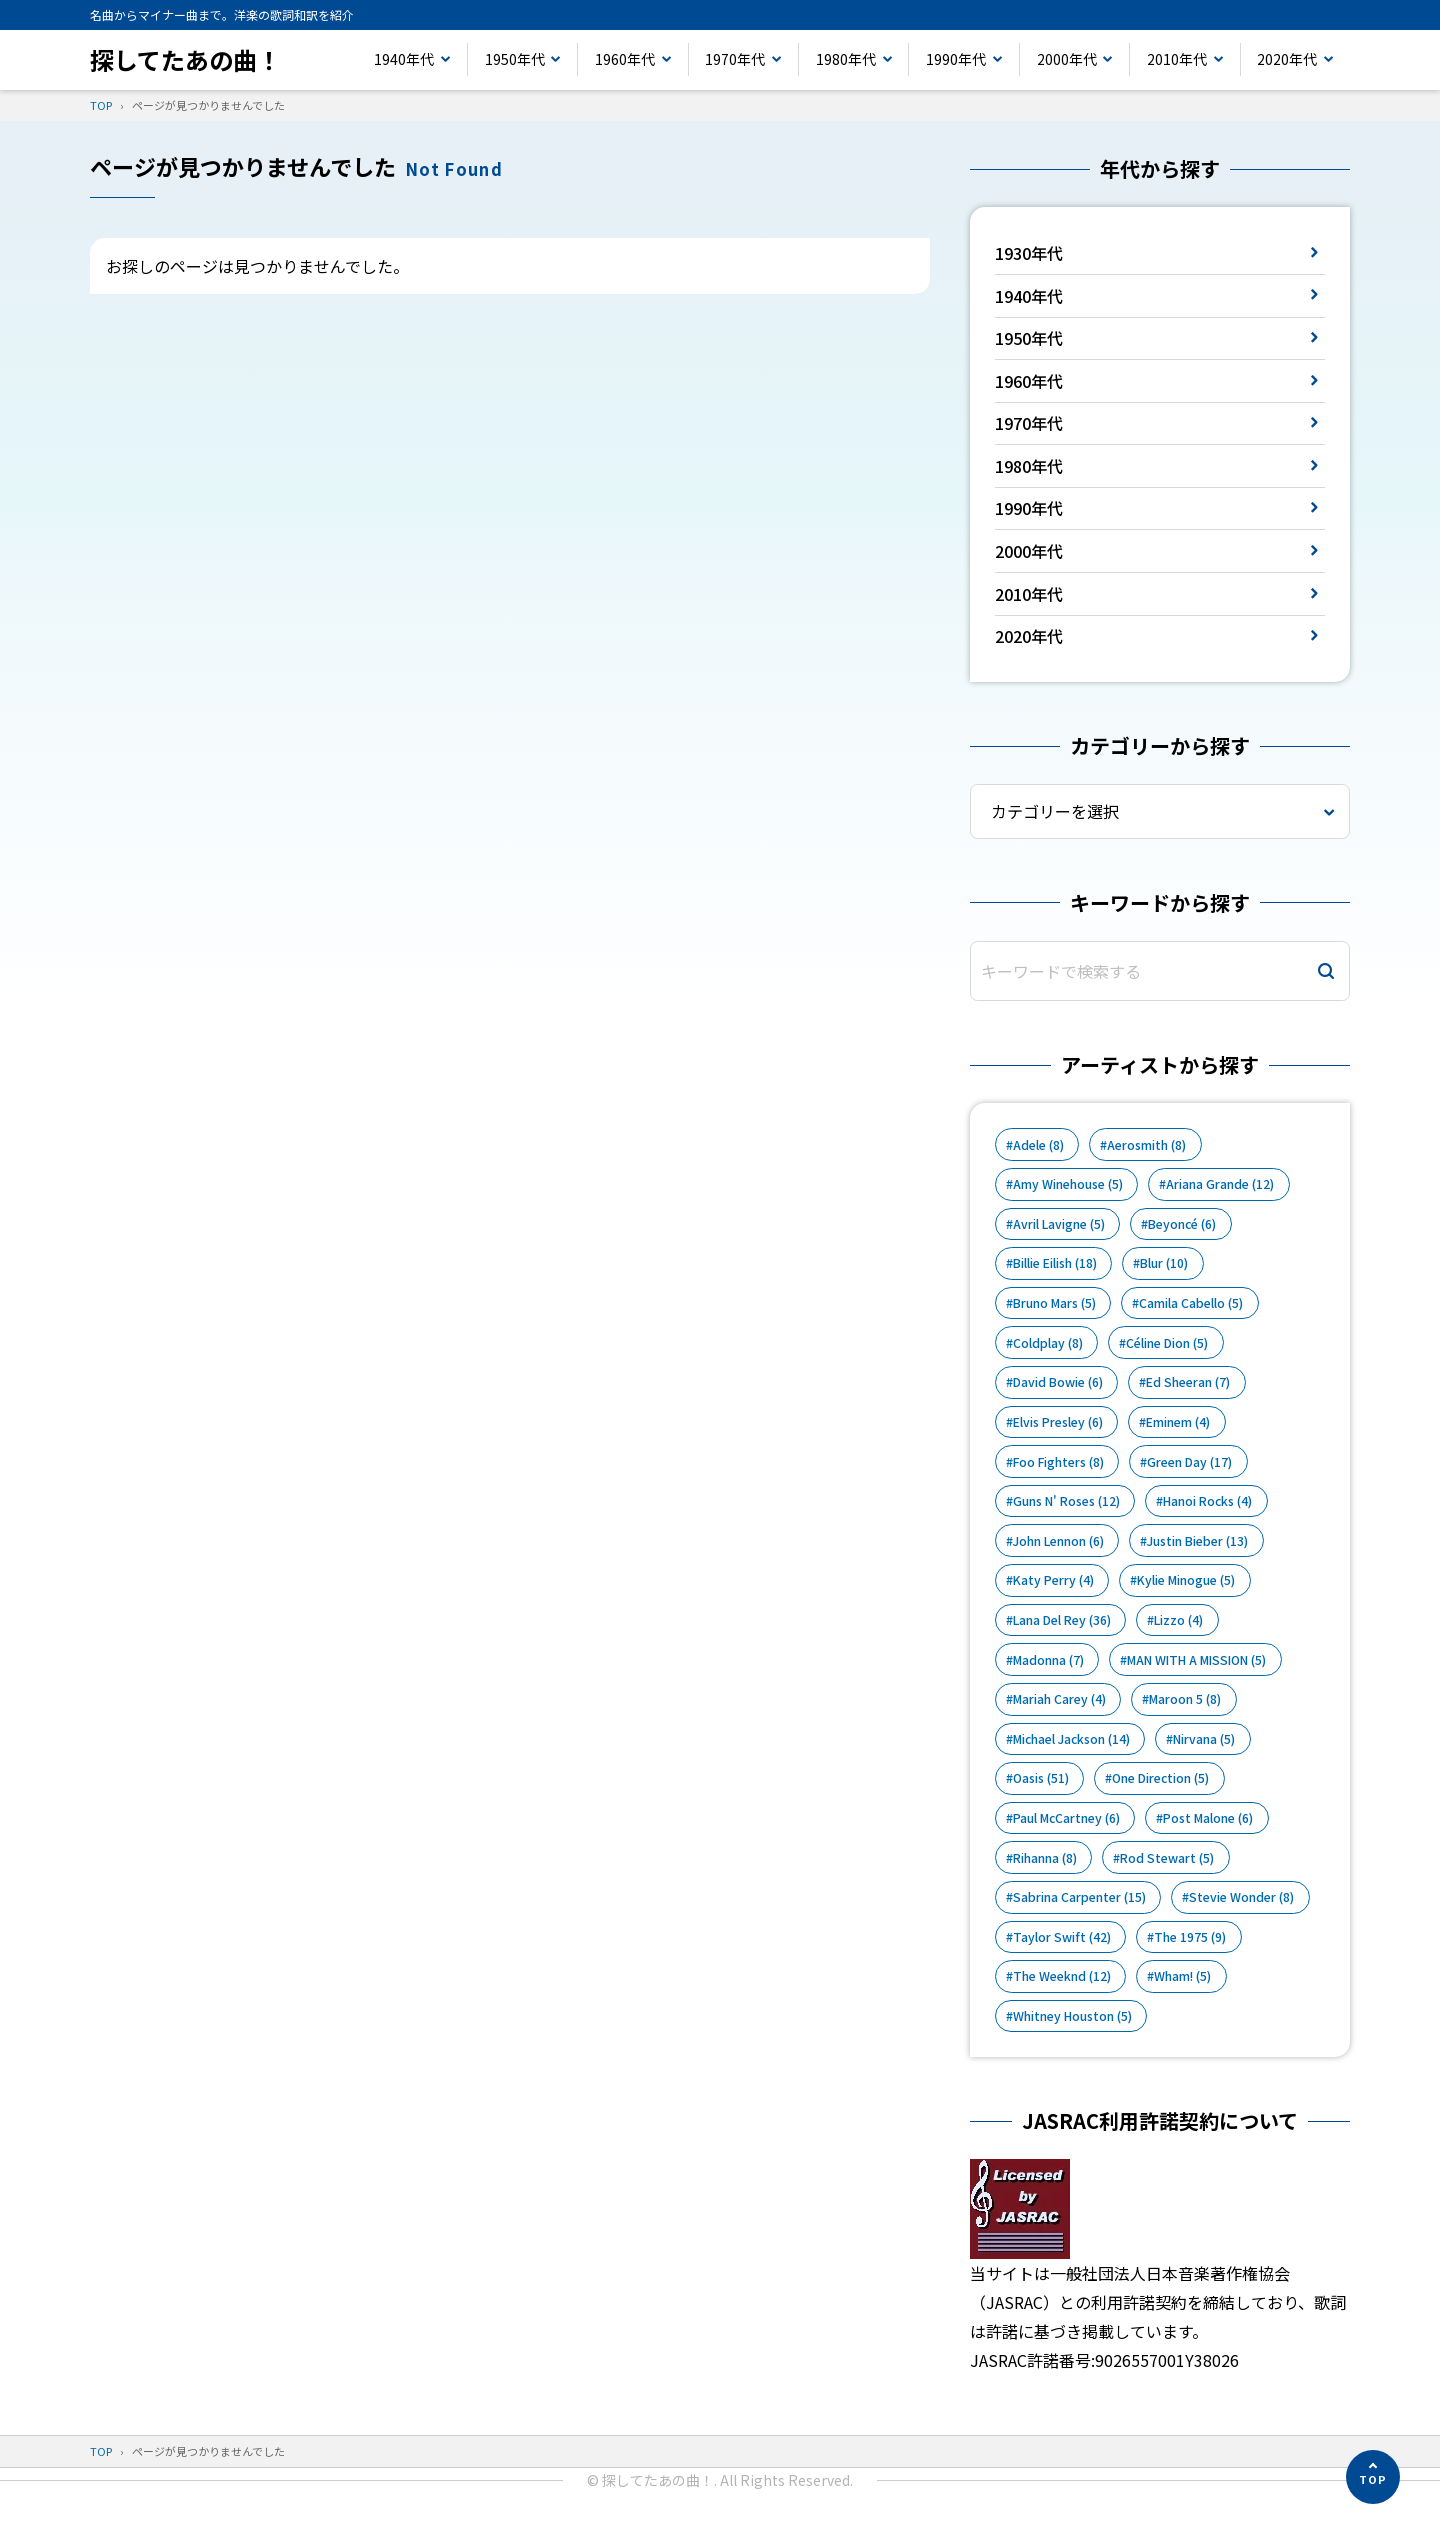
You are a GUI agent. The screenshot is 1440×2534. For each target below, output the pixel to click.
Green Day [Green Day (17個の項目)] (1189, 1462)
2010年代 (1177, 59)
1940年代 (404, 59)
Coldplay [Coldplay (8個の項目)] (1048, 1343)
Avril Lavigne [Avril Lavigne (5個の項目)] (1059, 1224)
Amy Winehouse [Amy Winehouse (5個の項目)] (1068, 1184)
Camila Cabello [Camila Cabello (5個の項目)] (1191, 1303)
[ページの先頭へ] (1373, 2477)
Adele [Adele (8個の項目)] (1038, 1145)
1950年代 (515, 59)
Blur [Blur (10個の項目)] (1164, 1263)
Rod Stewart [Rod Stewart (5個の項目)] (1167, 1858)
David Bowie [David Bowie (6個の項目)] (1058, 1382)
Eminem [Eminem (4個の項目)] (1178, 1422)
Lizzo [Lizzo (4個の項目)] (1178, 1620)
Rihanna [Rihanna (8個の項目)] (1045, 1858)
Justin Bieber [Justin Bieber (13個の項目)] (1197, 1541)
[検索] (1326, 971)
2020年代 (1287, 59)
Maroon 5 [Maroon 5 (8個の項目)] (1185, 1699)
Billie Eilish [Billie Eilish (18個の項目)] (1055, 1263)
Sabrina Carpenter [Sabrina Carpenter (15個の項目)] (1079, 1897)
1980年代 (846, 59)
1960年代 (625, 59)
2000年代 (1067, 59)
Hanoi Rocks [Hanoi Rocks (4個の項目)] (1207, 1501)
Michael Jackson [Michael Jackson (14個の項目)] (1071, 1739)
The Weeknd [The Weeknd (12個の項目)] (1062, 1976)
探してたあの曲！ (185, 59)
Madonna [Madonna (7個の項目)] (1048, 1660)
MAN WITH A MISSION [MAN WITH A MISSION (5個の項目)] (1196, 1660)
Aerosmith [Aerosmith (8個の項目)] (1146, 1145)
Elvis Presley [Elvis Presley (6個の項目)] (1058, 1422)
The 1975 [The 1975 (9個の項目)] (1190, 1937)
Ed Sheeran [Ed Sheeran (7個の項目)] (1188, 1382)
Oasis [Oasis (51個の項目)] (1041, 1778)
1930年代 (1029, 253)
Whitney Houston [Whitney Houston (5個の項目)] (1072, 2016)
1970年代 (735, 59)
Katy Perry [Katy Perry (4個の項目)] (1053, 1580)
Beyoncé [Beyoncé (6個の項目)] (1182, 1224)
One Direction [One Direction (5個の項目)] (1160, 1778)
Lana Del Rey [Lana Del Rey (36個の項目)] (1062, 1620)
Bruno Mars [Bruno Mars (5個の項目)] (1054, 1303)
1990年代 (956, 59)
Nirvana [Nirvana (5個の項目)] (1204, 1739)
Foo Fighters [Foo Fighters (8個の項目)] (1058, 1462)
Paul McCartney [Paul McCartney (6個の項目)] (1066, 1818)
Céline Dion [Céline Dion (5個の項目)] (1167, 1343)
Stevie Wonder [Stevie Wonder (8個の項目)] (1241, 1897)
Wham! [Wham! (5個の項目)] (1182, 1976)
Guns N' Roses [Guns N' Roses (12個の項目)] (1066, 1501)
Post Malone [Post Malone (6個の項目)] (1208, 1818)
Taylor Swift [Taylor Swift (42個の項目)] (1062, 1937)
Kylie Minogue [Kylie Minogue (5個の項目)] (1186, 1580)
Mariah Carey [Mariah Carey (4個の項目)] (1059, 1699)
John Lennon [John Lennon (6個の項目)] (1058, 1541)
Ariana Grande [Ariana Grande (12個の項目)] (1220, 1184)
